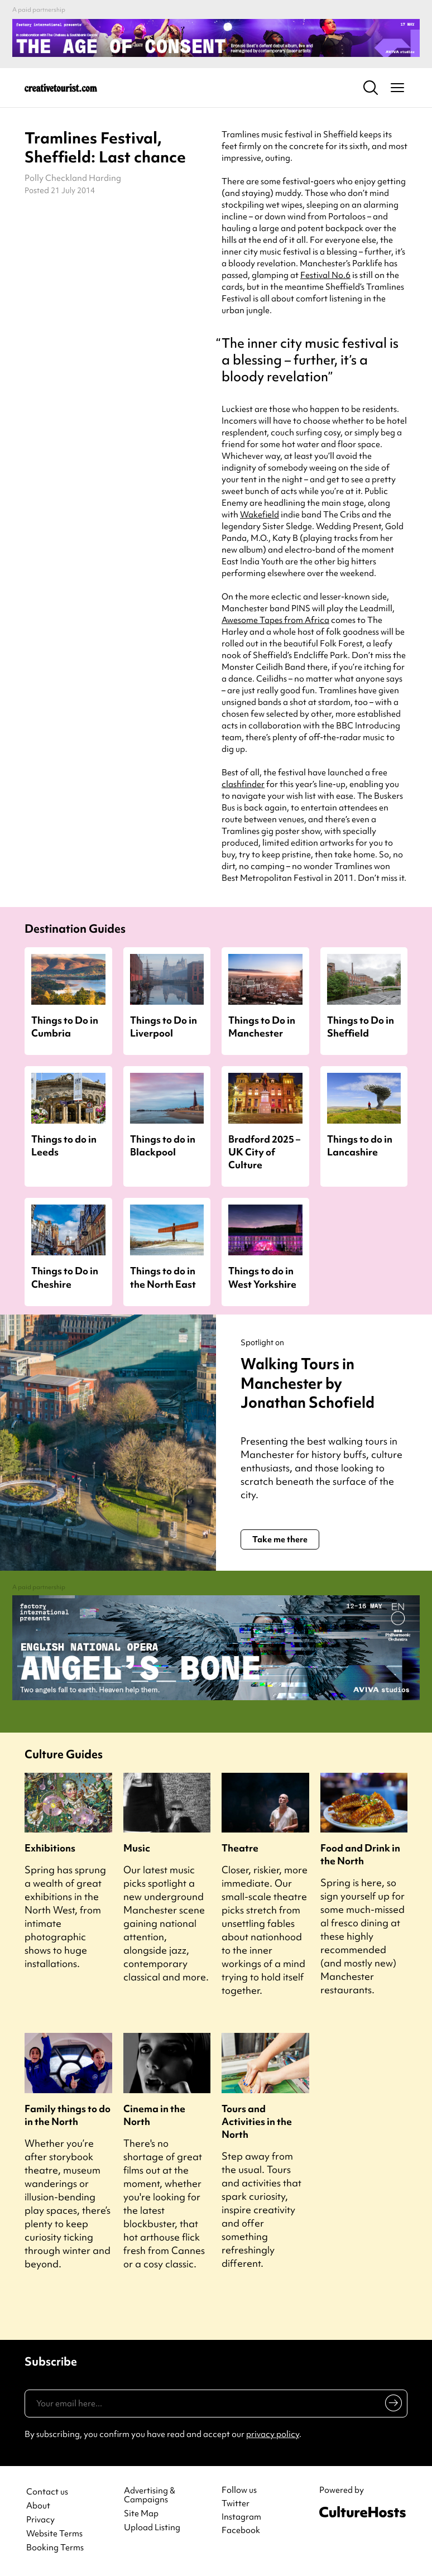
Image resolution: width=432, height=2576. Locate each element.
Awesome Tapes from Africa (275, 620)
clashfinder (243, 784)
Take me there (280, 1539)
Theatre (240, 1847)
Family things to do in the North (68, 2115)
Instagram (241, 2517)
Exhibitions (50, 1847)
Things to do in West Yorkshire (262, 1277)
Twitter (235, 2503)
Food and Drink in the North (360, 1854)
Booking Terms (55, 2548)
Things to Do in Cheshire (64, 1277)
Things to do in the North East (163, 1277)
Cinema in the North (154, 2115)
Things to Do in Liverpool (163, 1026)
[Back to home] (61, 88)
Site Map (141, 2514)
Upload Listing (152, 2527)
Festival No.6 (325, 275)
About (38, 2506)
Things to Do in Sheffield (360, 1026)
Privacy (40, 2520)
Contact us (47, 2492)
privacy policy (272, 2434)
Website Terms (54, 2534)
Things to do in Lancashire (359, 1145)
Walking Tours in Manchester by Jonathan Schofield (311, 1383)
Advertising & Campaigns (149, 2495)
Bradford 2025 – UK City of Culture (264, 1152)
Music (136, 1847)
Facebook (241, 2530)
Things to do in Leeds (64, 1145)
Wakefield (259, 514)
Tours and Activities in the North (257, 2121)
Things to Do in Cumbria (64, 1026)
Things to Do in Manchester (261, 1026)
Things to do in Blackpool (162, 1145)
